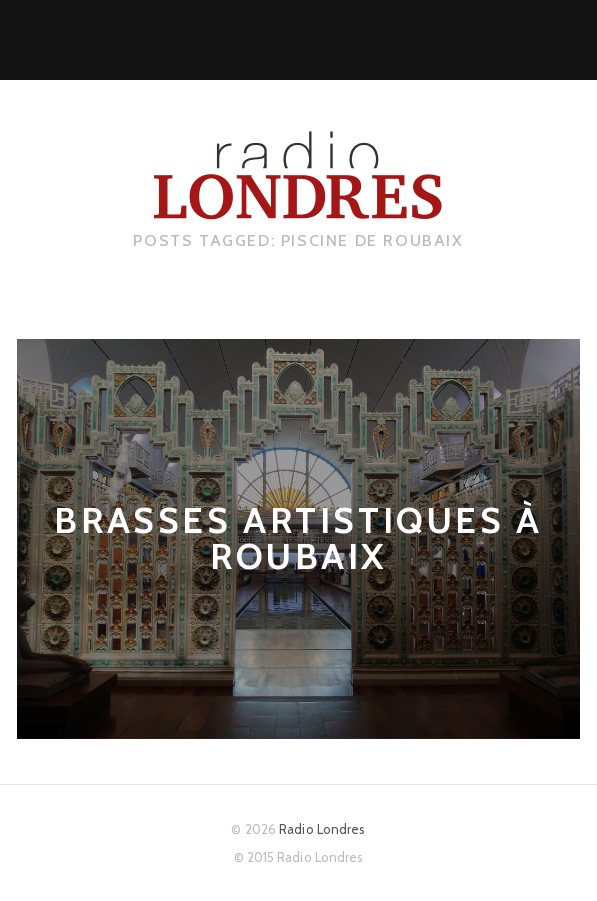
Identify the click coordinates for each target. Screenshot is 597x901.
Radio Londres (322, 829)
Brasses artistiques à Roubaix (298, 539)
